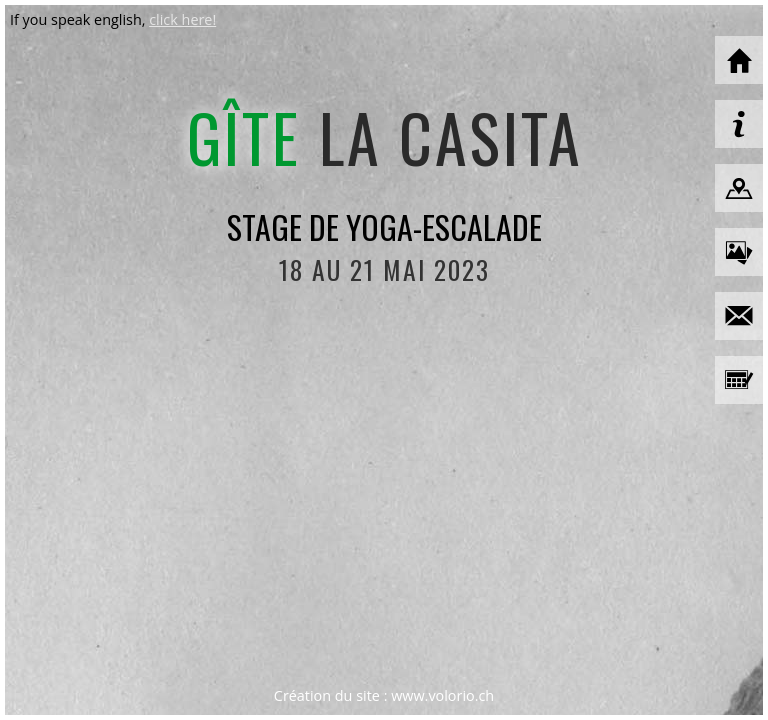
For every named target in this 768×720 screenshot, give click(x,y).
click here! (182, 19)
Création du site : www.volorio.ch (384, 695)
